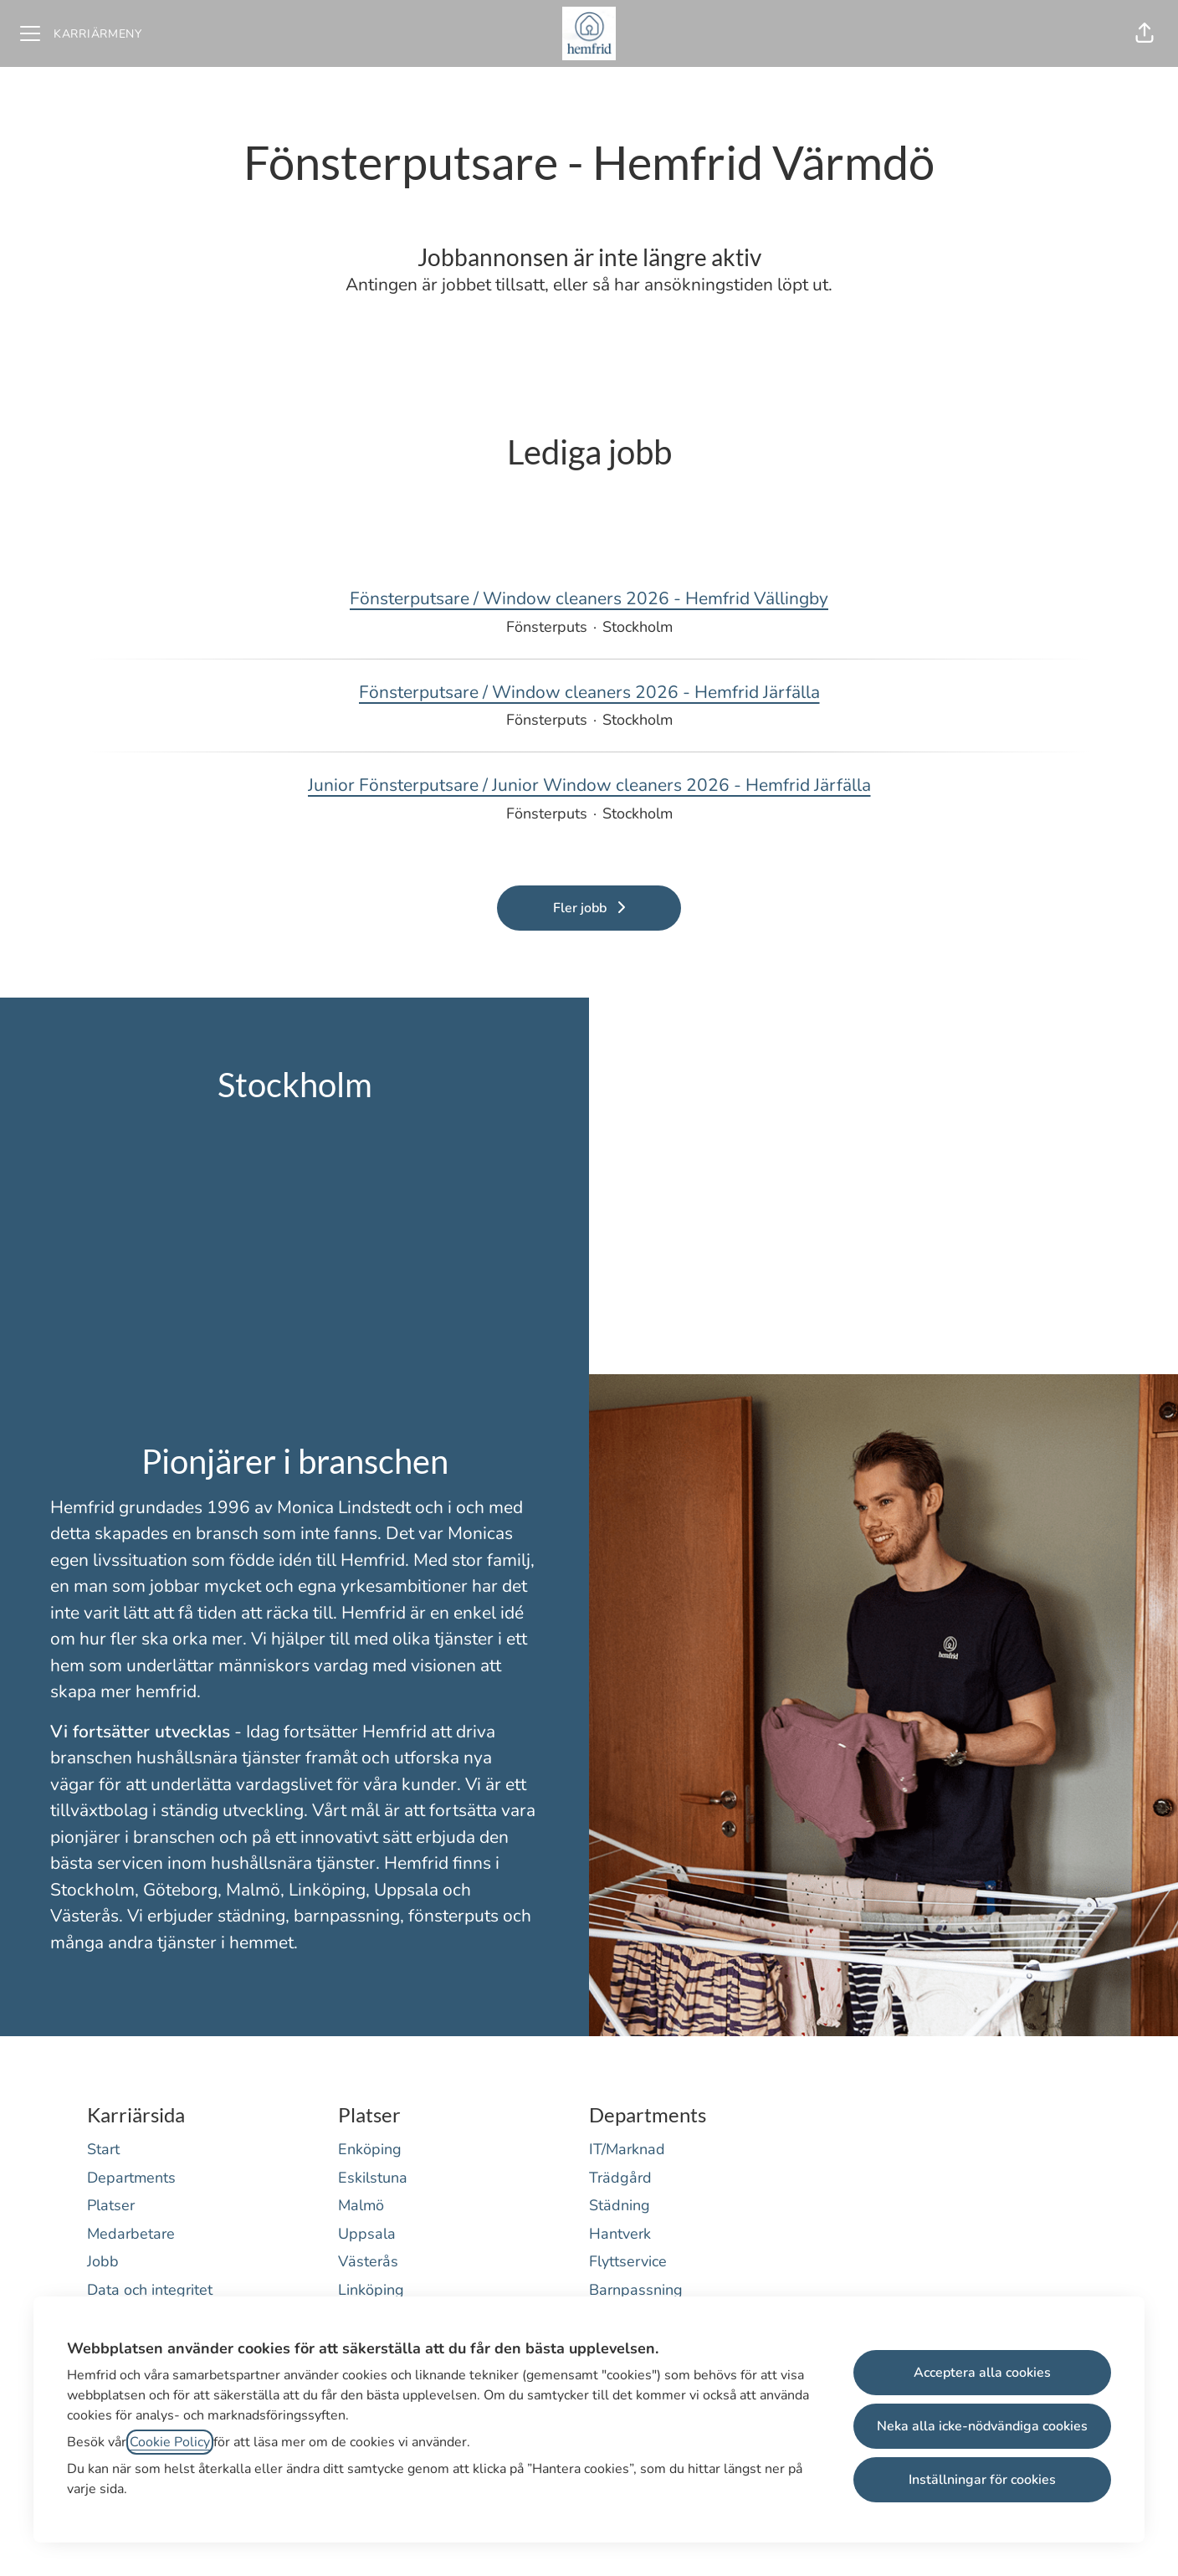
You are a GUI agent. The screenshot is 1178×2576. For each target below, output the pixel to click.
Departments (131, 2178)
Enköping (370, 2149)
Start (103, 2149)
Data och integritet (150, 2290)
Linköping (371, 2290)
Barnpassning (636, 2290)
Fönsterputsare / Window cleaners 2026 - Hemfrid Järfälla (589, 693)
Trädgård (620, 2178)
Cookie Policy (170, 2442)
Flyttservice (628, 2261)
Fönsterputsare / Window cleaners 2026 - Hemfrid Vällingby (589, 599)
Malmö (361, 2205)
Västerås (368, 2261)
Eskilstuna (372, 2178)
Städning (619, 2205)
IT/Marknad (627, 2149)
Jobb (103, 2261)
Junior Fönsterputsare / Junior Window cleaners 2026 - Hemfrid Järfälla (589, 785)
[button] (1144, 33)
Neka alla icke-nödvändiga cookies (982, 2426)
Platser (111, 2205)
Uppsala (367, 2234)
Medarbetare (131, 2234)
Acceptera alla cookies (982, 2372)
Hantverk (620, 2234)
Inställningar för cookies (982, 2480)
